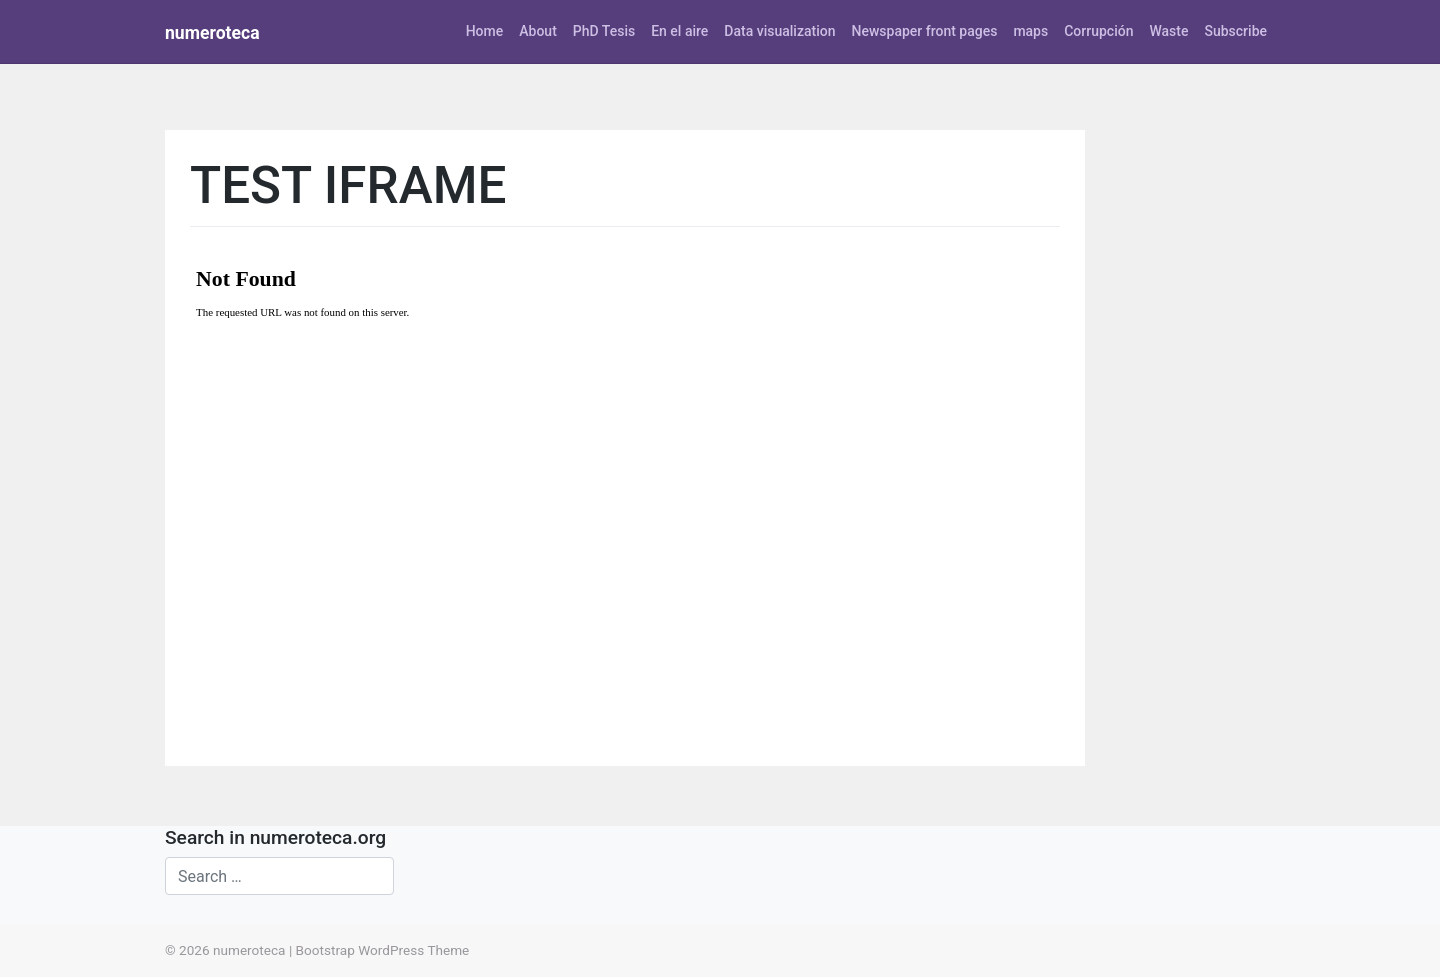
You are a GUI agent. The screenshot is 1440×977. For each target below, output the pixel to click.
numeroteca (212, 33)
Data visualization (779, 31)
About (538, 31)
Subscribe (1235, 31)
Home (485, 31)
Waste (1168, 31)
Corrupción (1098, 31)
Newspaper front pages (924, 31)
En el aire (679, 31)
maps (1030, 31)
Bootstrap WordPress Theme (383, 950)
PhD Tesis (604, 31)
